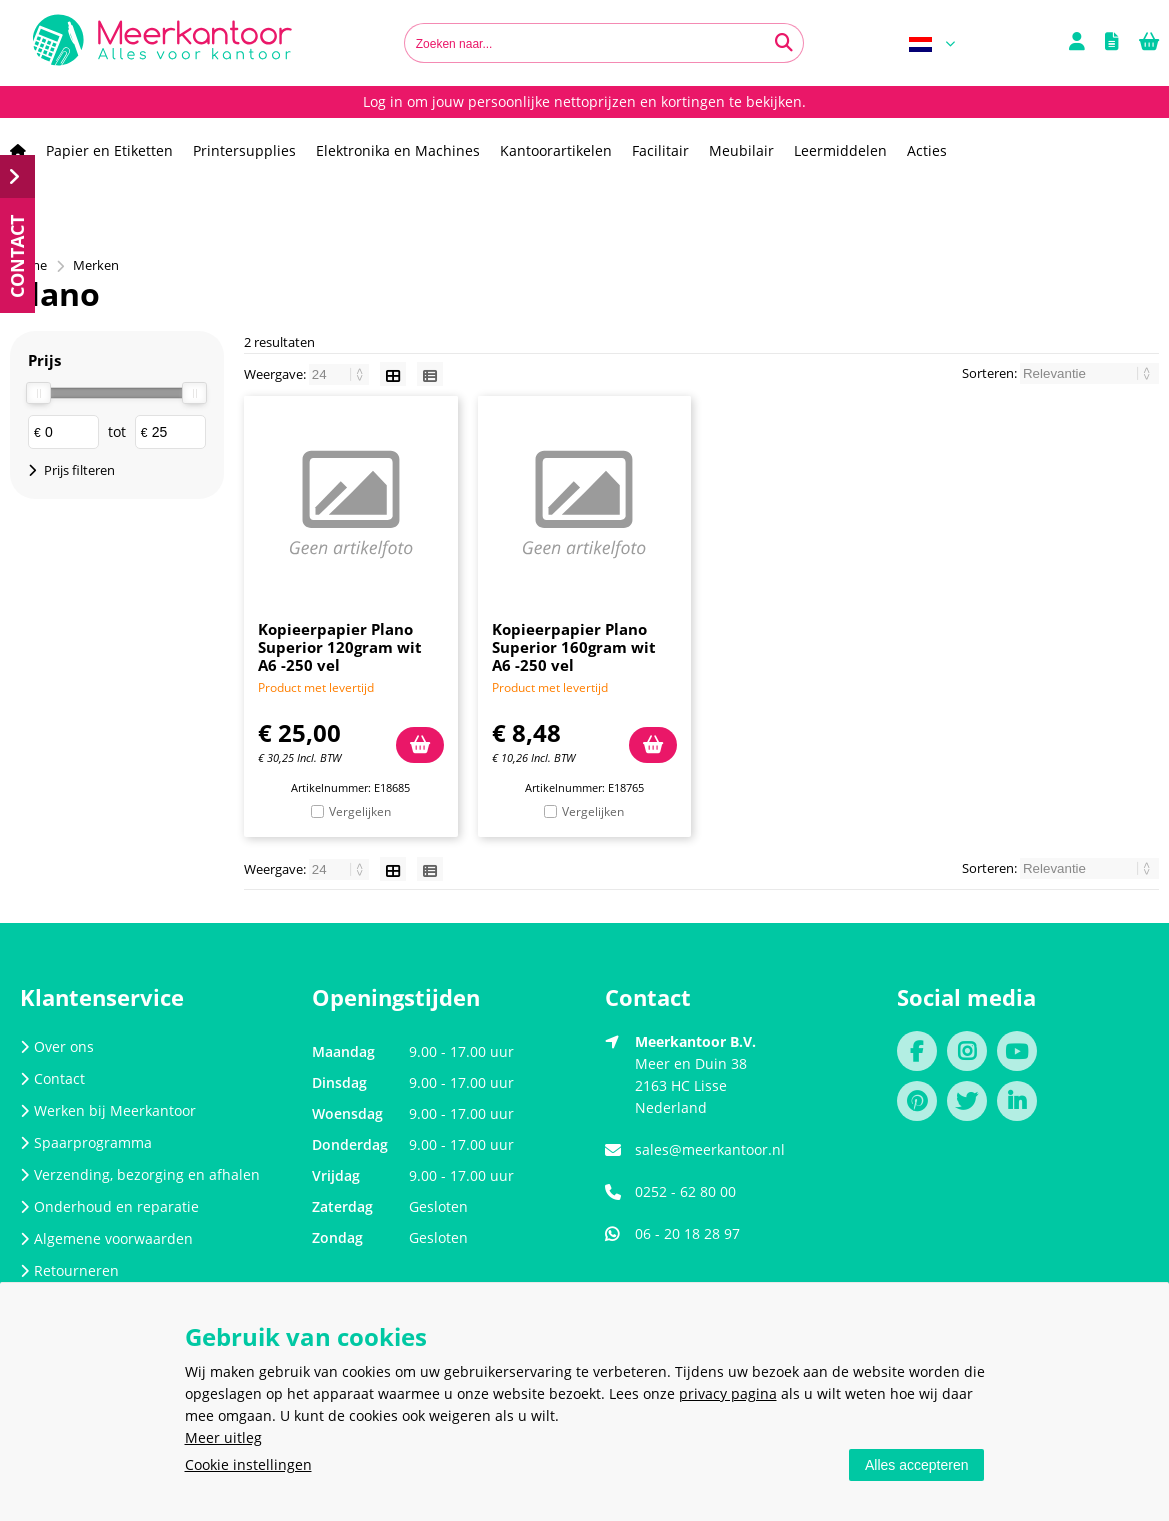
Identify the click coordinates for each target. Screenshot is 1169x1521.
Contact (52, 1078)
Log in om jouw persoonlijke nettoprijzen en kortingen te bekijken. (584, 101)
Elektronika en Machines (398, 150)
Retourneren (69, 1270)
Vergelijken (360, 811)
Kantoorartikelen (556, 150)
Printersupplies (244, 150)
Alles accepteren (917, 1465)
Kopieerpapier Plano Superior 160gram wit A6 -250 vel (574, 647)
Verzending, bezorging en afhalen (140, 1174)
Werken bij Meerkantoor (108, 1110)
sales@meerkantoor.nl (710, 1149)
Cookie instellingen (248, 1464)
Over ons (57, 1046)
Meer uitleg (223, 1437)
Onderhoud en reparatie (109, 1206)
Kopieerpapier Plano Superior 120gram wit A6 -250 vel (340, 647)
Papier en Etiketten (109, 150)
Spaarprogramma (86, 1142)
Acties (927, 150)
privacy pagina (728, 1393)
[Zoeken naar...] (784, 43)
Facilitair (660, 150)
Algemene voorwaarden (106, 1238)
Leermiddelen (840, 150)
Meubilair (741, 150)
